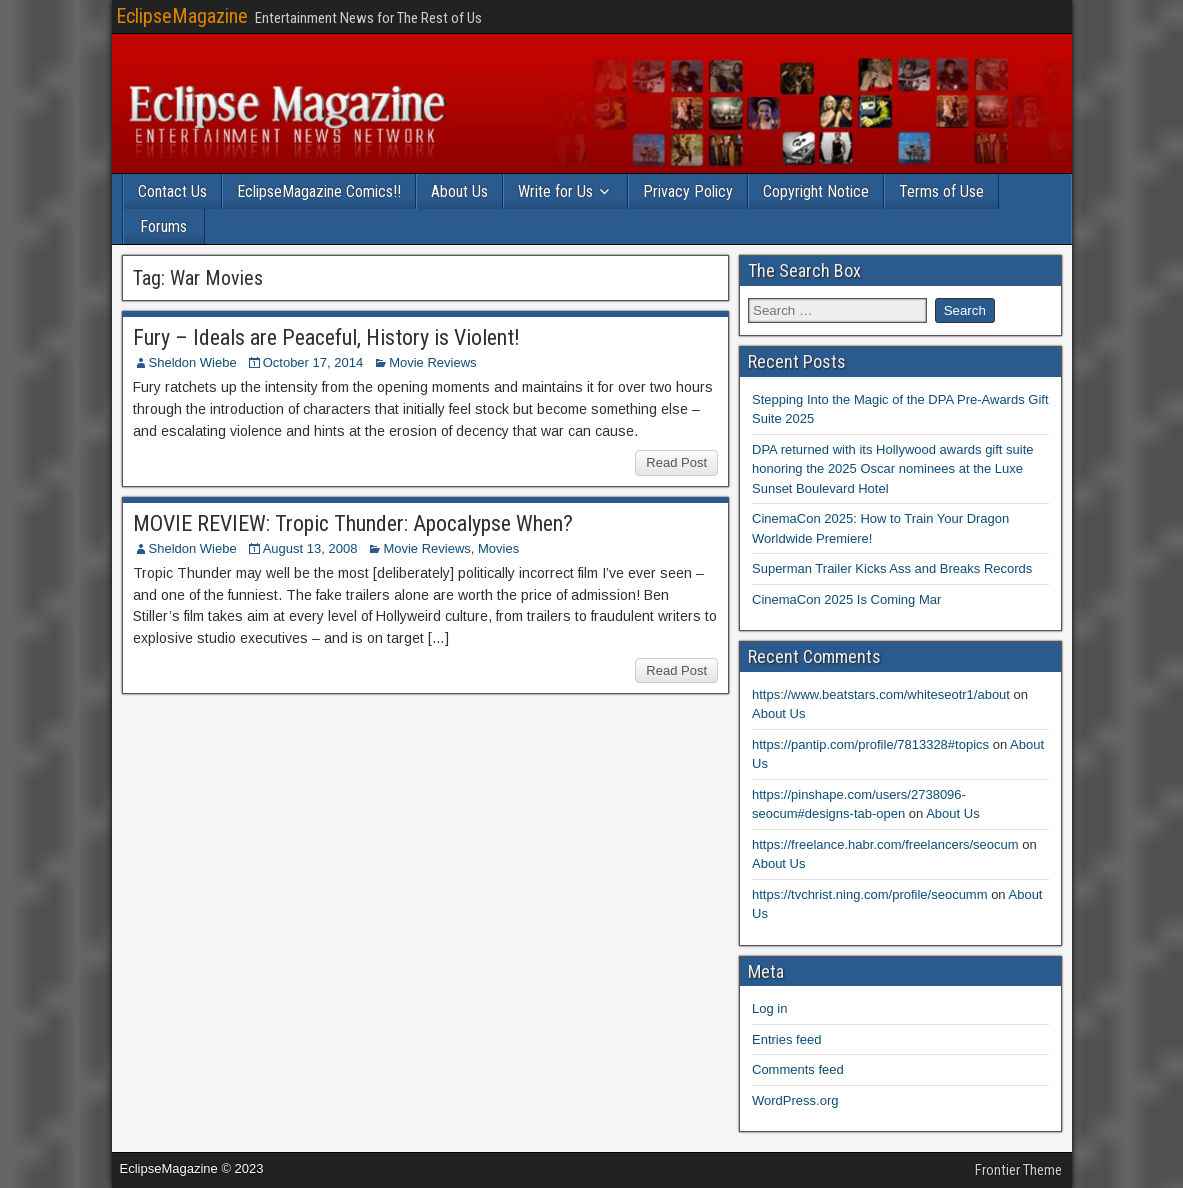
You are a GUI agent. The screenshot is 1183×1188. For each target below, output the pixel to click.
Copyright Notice (816, 191)
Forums (163, 226)
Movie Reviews (432, 362)
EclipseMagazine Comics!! (319, 191)
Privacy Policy (688, 191)
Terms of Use (941, 191)
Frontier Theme (1018, 1170)
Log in (769, 1008)
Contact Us (172, 191)
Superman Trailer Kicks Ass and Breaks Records (892, 568)
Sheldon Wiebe (193, 362)
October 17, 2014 (313, 362)
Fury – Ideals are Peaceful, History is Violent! (326, 337)
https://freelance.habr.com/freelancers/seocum (885, 844)
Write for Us (555, 191)
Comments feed (798, 1069)
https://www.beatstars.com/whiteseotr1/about (881, 694)
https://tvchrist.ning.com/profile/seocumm (870, 894)
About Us (459, 191)
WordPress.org (795, 1100)
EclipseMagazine (182, 16)
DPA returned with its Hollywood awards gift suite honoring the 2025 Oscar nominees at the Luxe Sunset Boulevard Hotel (893, 469)
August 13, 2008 (310, 548)
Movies (498, 548)
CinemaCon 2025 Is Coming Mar (846, 599)
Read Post (676, 462)
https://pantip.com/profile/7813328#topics (870, 744)
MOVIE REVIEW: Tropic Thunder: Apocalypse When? (353, 523)
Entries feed (786, 1039)
